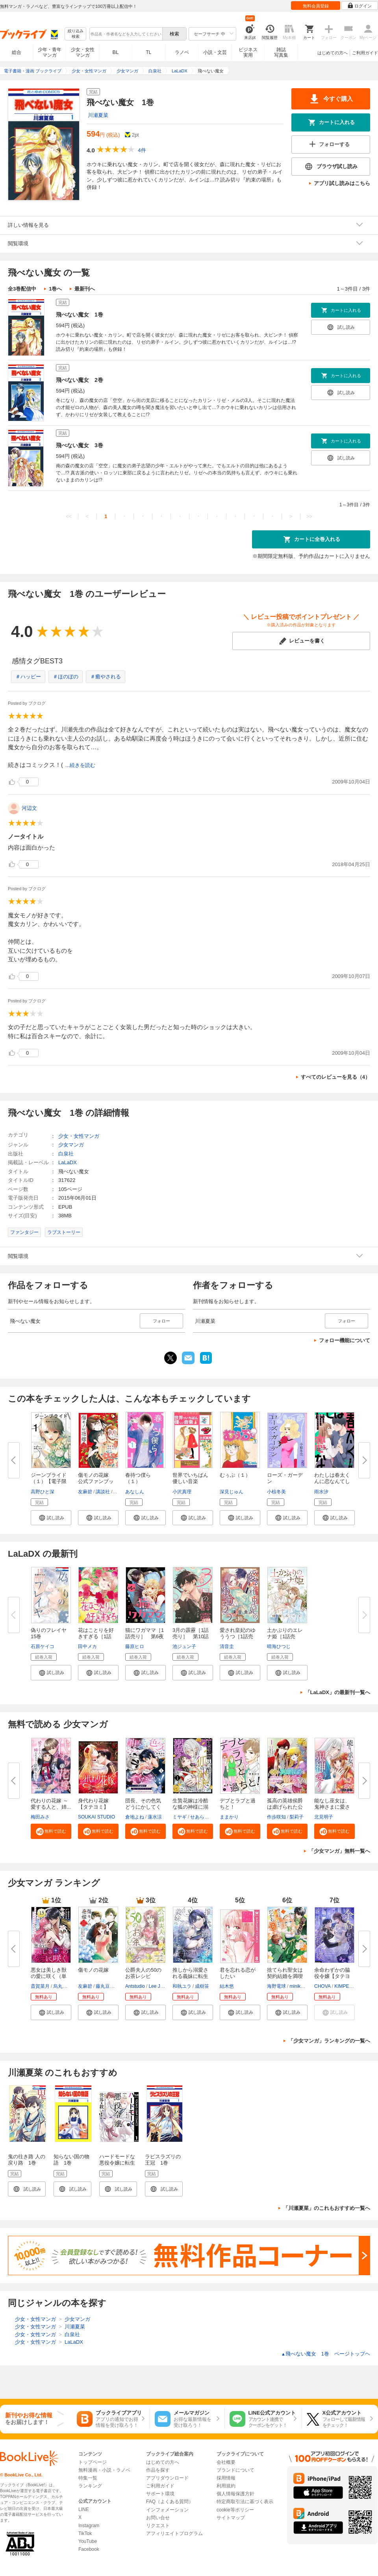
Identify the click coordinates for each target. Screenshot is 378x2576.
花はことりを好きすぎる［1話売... (96, 1636)
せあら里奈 (202, 1817)
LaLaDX (67, 1162)
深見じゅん (231, 1491)
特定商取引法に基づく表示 (245, 2501)
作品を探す (158, 2470)
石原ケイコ (42, 1646)
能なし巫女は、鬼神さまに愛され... (332, 1807)
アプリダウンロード (167, 2478)
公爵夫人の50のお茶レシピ (143, 1973)
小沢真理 (181, 1491)
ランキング (90, 2486)
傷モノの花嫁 (93, 1970)
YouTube (87, 2541)
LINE (83, 2509)
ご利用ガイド (365, 52)
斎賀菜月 (40, 1986)
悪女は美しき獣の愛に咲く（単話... (49, 1976)
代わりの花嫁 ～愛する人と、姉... (51, 1804)
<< (69, 516)
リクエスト (158, 2525)
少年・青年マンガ (49, 52)
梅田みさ (40, 1817)
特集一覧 (87, 2478)
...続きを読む (80, 765)
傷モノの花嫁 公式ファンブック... (96, 1481)
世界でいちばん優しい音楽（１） (190, 1481)
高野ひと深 (42, 1491)
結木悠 (227, 1986)
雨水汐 (321, 1491)
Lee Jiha (157, 1986)
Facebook (88, 2549)
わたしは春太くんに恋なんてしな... (332, 1481)
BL (116, 52)
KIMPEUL (344, 1986)
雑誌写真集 (281, 52)
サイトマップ (231, 2517)
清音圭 (227, 1646)
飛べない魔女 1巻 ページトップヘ (325, 2354)
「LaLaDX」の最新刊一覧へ (337, 1692)
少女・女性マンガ (82, 52)
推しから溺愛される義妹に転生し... (190, 1976)
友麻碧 (85, 1491)
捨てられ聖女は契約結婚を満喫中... (285, 1976)
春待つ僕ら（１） (138, 1478)
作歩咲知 (276, 1817)
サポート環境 (160, 2493)
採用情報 (226, 2478)
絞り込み (75, 34)
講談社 (103, 1491)
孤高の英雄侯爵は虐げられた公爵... (285, 1807)
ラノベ (182, 52)
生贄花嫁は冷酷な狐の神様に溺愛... (190, 1807)
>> (309, 516)
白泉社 (66, 1154)
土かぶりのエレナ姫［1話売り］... (285, 1636)
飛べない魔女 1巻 (79, 314)
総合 (16, 52)
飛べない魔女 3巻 (79, 445)
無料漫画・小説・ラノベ (104, 2470)
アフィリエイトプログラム (174, 2533)
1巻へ (55, 289)
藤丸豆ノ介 (107, 1986)
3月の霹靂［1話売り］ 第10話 (190, 1633)
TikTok (85, 2533)
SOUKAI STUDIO (96, 1817)
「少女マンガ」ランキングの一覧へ (329, 2041)
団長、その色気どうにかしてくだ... (143, 1807)
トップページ (92, 2462)
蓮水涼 (155, 1817)
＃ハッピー (28, 677)
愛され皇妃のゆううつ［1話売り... (238, 1636)
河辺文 (29, 808)
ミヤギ (179, 1817)
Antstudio (135, 1986)
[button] (51, 1517)
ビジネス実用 (248, 52)
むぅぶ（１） (235, 1475)
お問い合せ (158, 2517)
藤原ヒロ (134, 1646)
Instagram (88, 2525)
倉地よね (134, 1817)
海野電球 (276, 1986)
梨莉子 (296, 1817)
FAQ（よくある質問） (169, 2501)
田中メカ (87, 1646)
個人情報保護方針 (235, 2493)
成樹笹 (202, 1986)
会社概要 (226, 2462)
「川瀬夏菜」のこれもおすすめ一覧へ (326, 2208)
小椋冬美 (276, 1491)
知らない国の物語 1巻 (71, 2160)
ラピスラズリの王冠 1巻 (163, 2160)
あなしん (134, 1491)
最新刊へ (84, 289)
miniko (296, 1986)
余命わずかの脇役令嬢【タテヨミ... (332, 1976)
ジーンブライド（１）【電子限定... (49, 1481)
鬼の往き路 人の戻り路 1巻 (26, 2160)
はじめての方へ (332, 52)
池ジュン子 (184, 1646)
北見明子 (323, 1817)
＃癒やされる (105, 677)
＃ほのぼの (65, 677)
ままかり (229, 1817)
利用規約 (226, 2486)
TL (148, 52)
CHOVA (322, 1986)
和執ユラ (181, 1986)
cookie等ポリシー (235, 2510)
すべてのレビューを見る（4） (335, 1077)
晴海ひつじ (279, 1646)
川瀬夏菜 (98, 115)
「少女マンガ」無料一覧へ (339, 1851)
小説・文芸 (215, 52)
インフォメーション (167, 2510)
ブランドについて (235, 2470)
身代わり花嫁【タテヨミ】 (93, 1804)
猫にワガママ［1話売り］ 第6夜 (144, 1633)
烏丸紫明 (62, 1986)
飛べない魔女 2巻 (79, 380)
